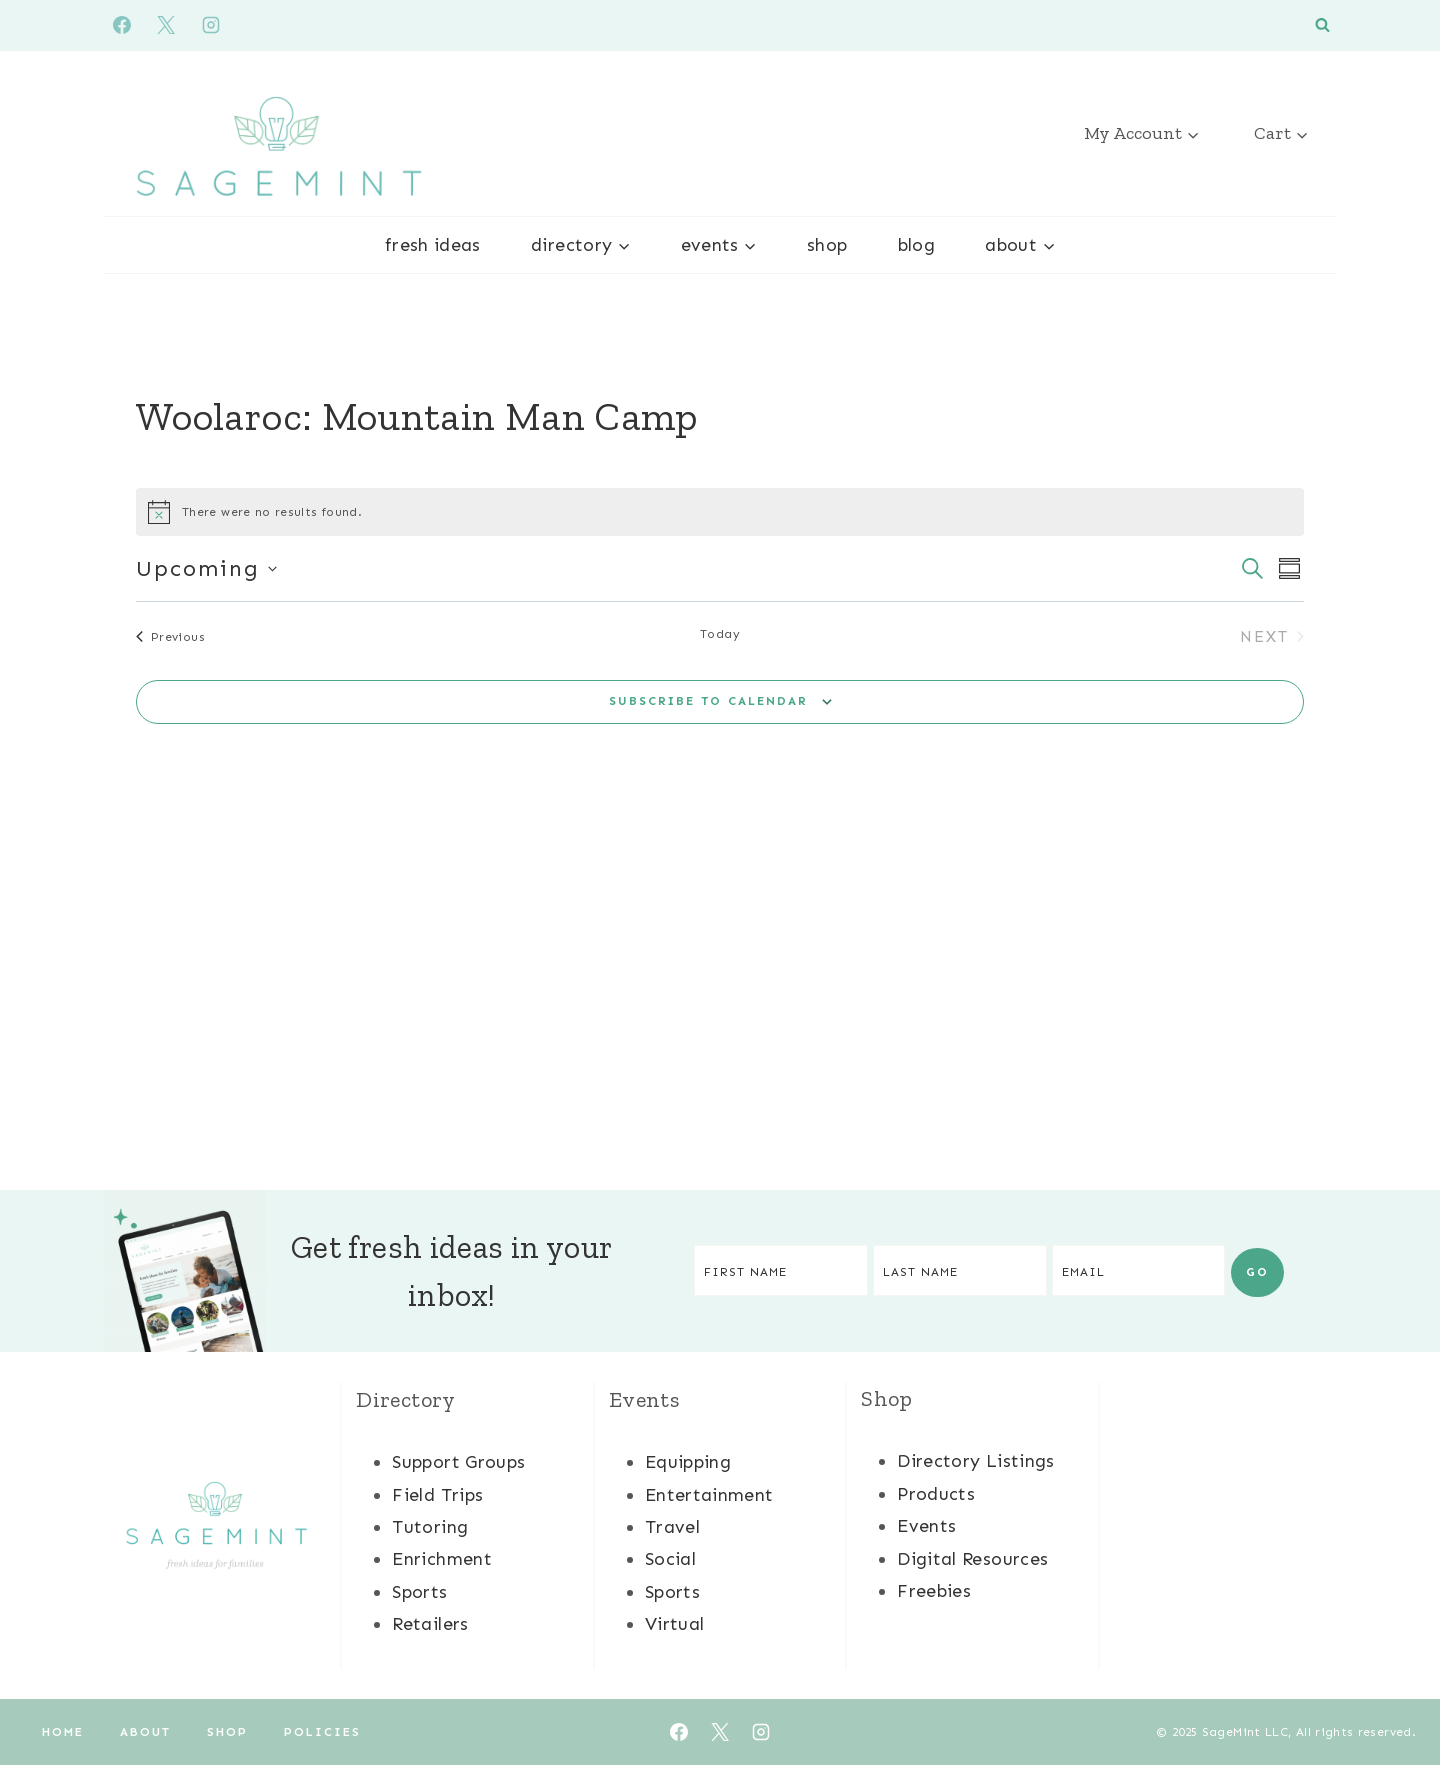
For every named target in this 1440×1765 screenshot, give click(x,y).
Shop (827, 245)
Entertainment (709, 1495)
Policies (322, 1732)
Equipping (688, 1462)
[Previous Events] (170, 637)
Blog (916, 245)
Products (936, 1494)
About (145, 1732)
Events (926, 1526)
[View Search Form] (1322, 25)
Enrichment (442, 1559)
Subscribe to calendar (708, 701)
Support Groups (458, 1462)
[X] (166, 25)
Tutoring (430, 1527)
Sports (419, 1592)
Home (63, 1732)
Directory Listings (975, 1461)
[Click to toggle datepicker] (206, 568)
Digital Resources (972, 1559)
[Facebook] (122, 25)
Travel (672, 1527)
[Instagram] (211, 25)
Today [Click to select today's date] (720, 634)
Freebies (934, 1591)
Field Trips (437, 1495)
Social (670, 1559)
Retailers (430, 1624)
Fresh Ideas (433, 245)
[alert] (720, 512)
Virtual (675, 1624)
